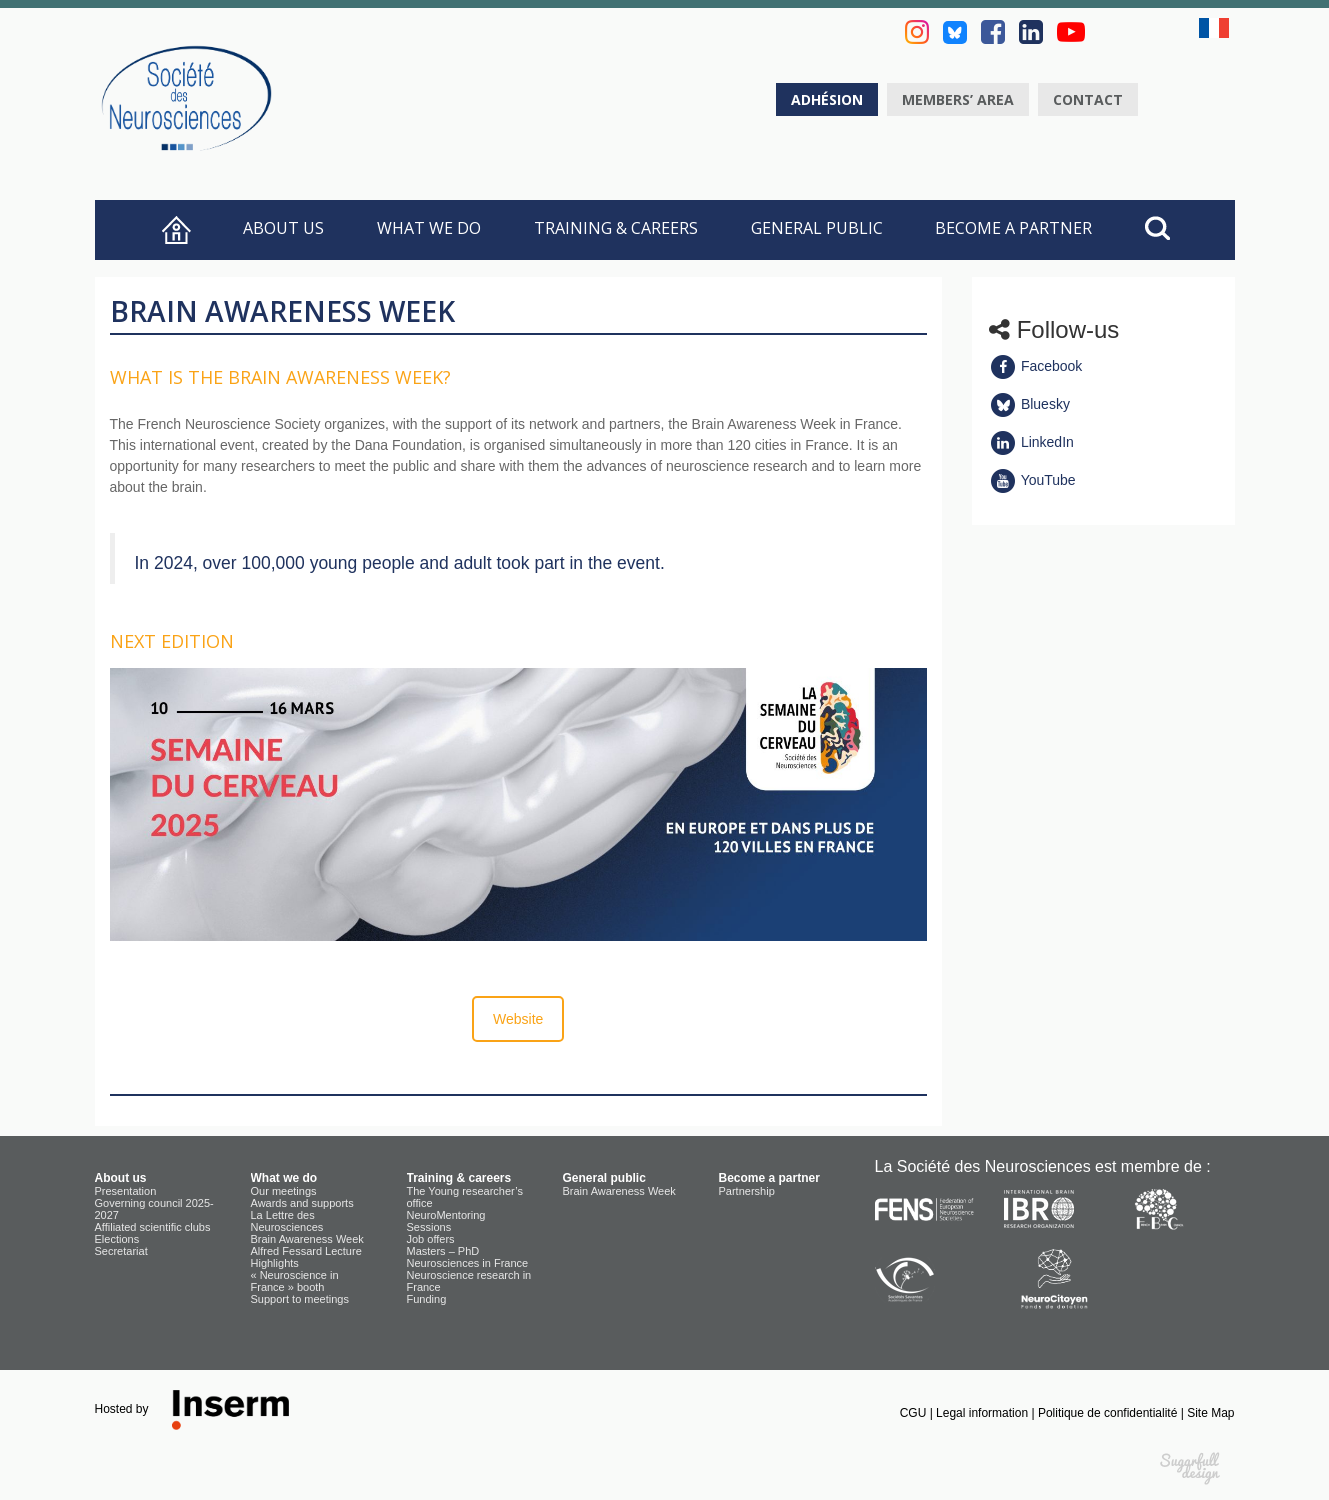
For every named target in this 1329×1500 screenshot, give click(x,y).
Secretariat (121, 1251)
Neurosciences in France (468, 1263)
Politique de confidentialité (1109, 1413)
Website (518, 1019)
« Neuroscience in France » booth (295, 1281)
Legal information (983, 1413)
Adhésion (827, 99)
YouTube (1032, 480)
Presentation (126, 1191)
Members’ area (958, 99)
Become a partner (1013, 228)
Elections (117, 1239)
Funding (427, 1299)
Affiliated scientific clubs (153, 1227)
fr (1217, 28)
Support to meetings (300, 1299)
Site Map (1210, 1413)
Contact (1088, 99)
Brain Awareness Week (307, 1239)
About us (283, 228)
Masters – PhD (443, 1251)
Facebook (1035, 366)
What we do (429, 228)
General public (817, 228)
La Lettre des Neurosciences (287, 1221)
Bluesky (1029, 404)
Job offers (431, 1239)
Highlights (275, 1263)
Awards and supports (302, 1203)
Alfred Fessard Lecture (306, 1251)
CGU (915, 1413)
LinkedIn (1031, 442)
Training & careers (616, 228)
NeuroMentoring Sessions (446, 1221)
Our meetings (284, 1191)
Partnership (747, 1191)
